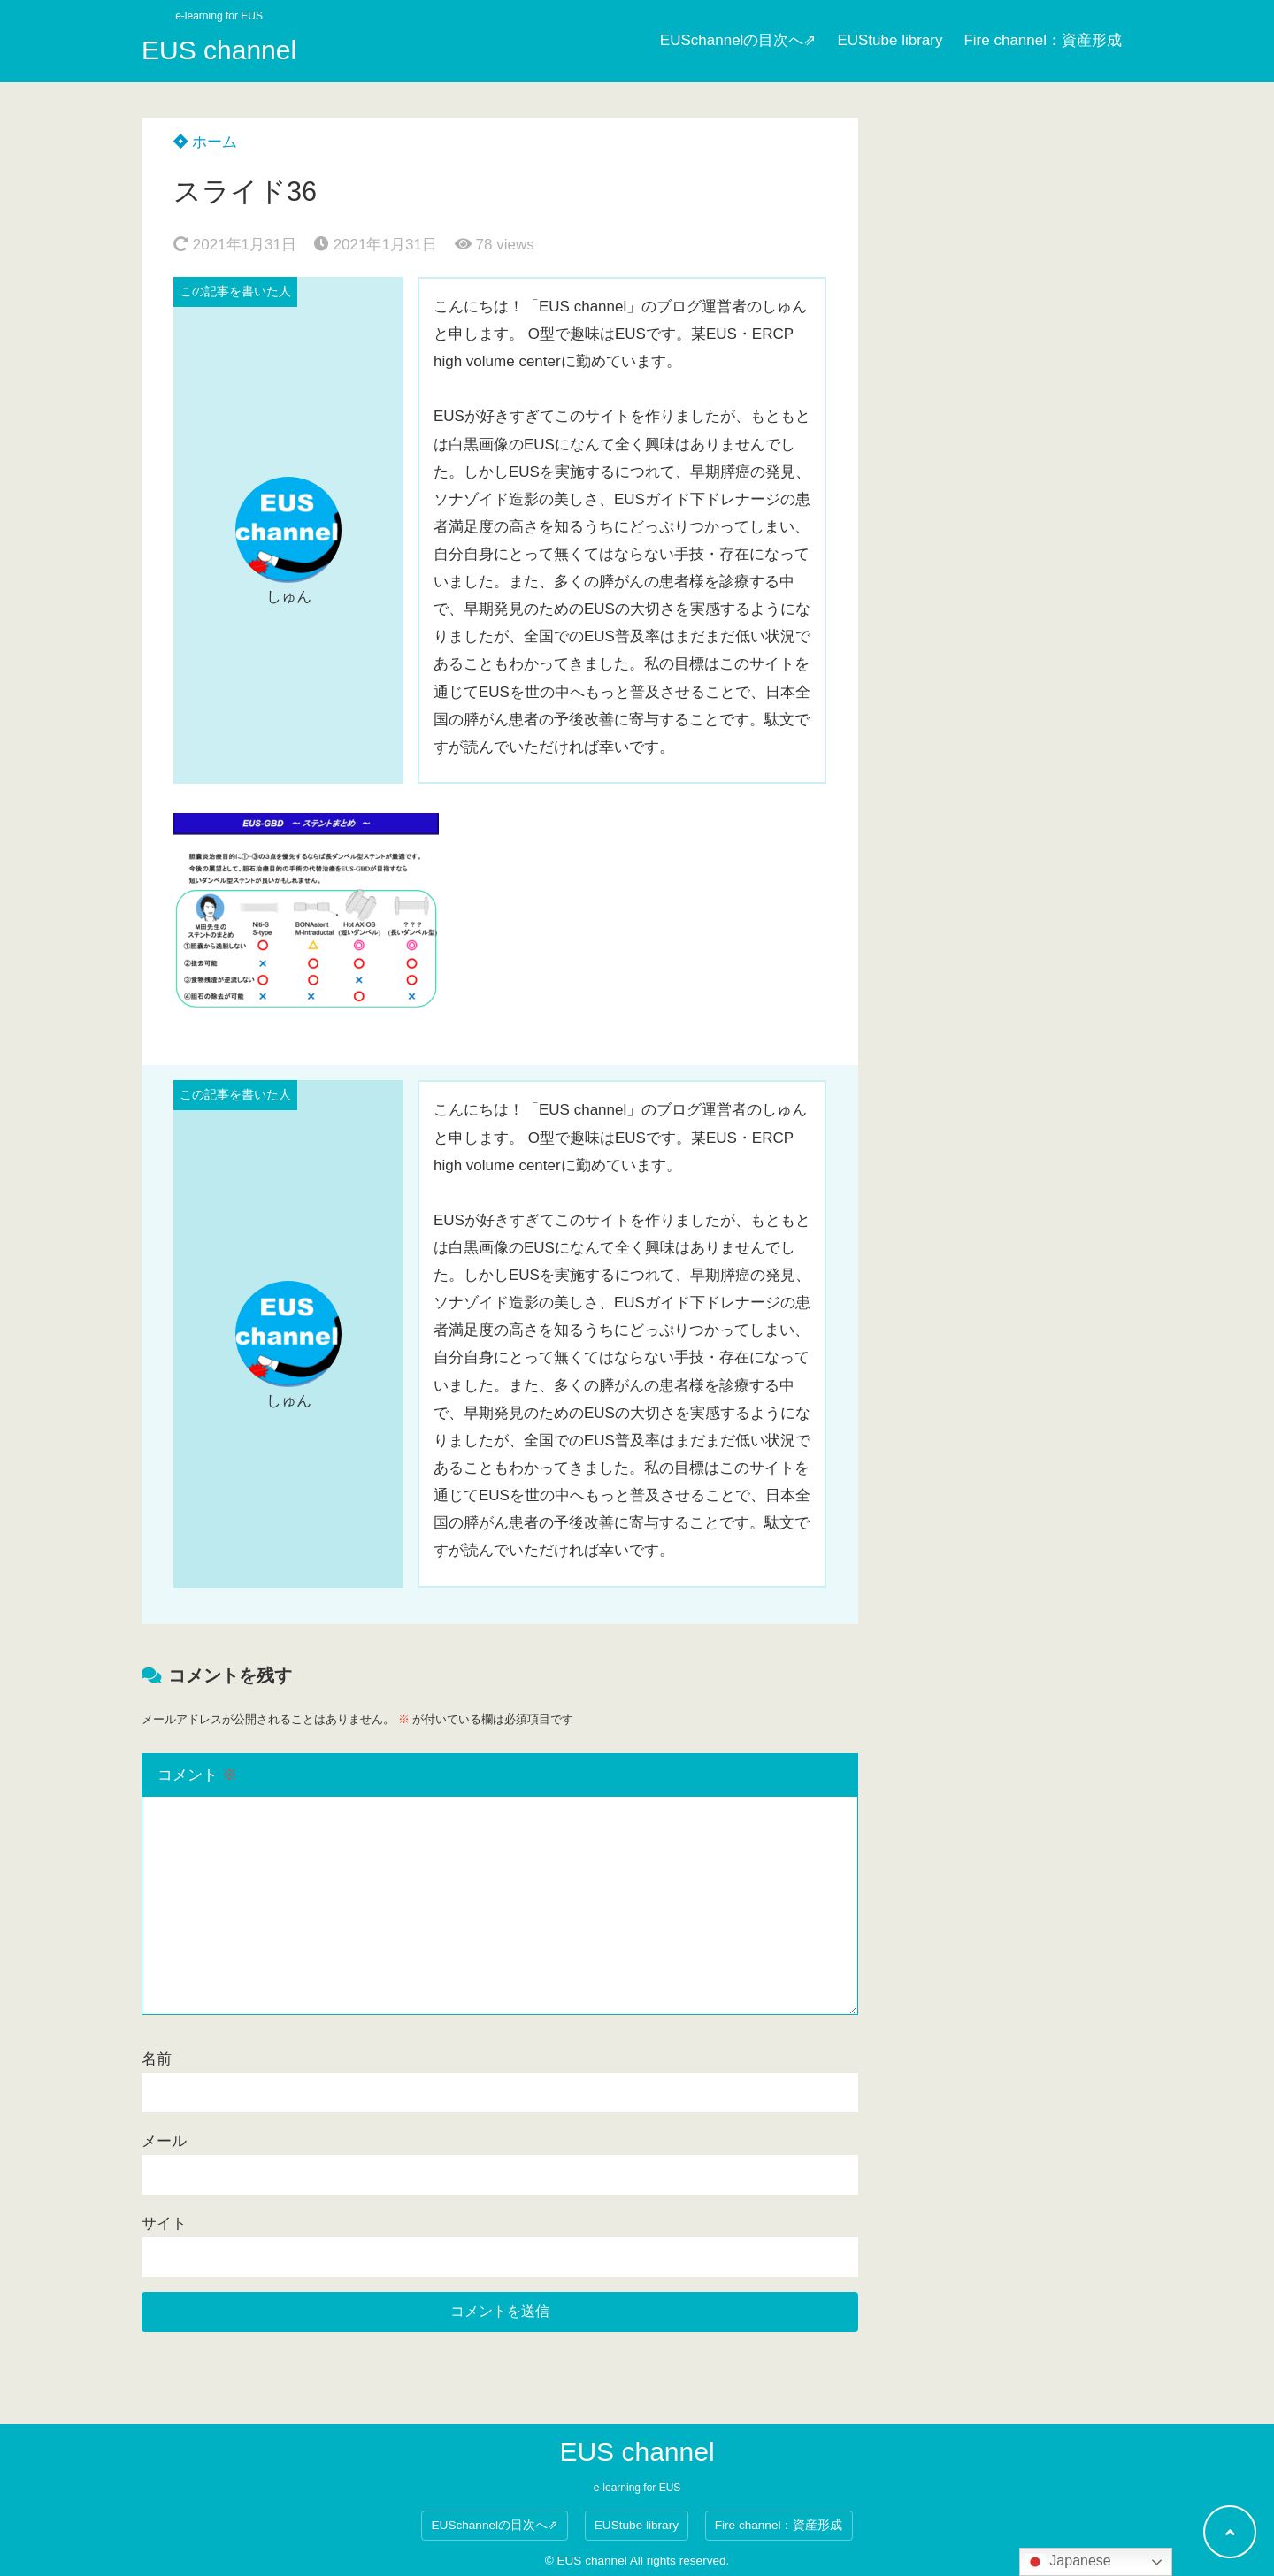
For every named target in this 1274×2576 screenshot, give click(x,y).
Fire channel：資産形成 (1042, 40)
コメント (197, 1775)
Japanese (1068, 2561)
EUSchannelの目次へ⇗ (738, 40)
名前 (157, 2059)
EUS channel (219, 50)
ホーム (205, 142)
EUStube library (889, 40)
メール (164, 2141)
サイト (164, 2223)
